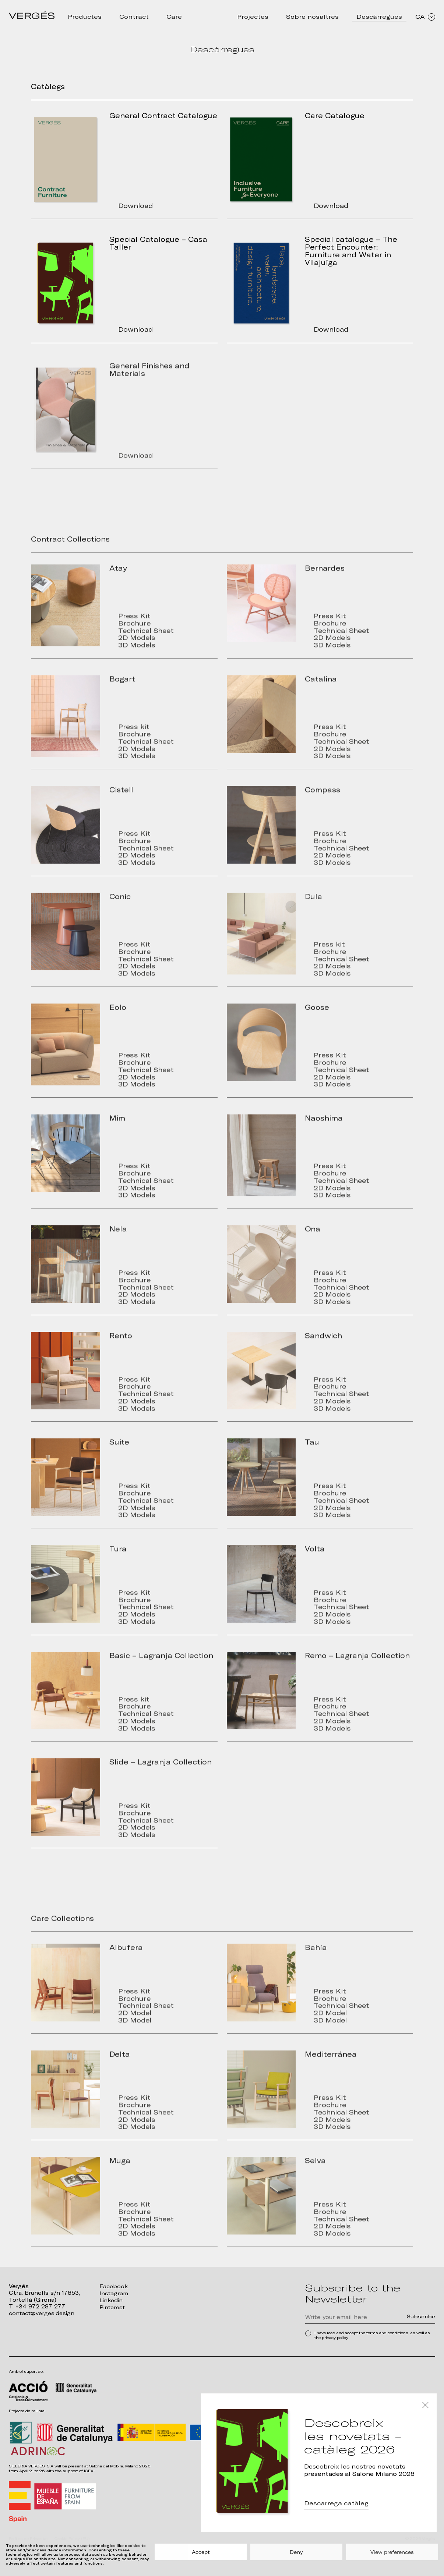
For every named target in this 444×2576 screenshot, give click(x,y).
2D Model (140, 2028)
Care (174, 16)
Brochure (139, 638)
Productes (85, 16)
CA (425, 17)
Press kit (138, 741)
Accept (201, 2552)
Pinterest (113, 2306)
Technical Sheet (153, 645)
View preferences (392, 2552)
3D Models (142, 661)
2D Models (142, 653)
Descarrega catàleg (336, 2505)
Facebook (113, 2286)
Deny (296, 2552)
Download (141, 205)
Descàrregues (379, 16)
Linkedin (111, 2300)
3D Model (140, 2036)
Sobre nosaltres (312, 16)
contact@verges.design (43, 2313)
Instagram (114, 2293)
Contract (134, 16)
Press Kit (139, 630)
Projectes (252, 16)
